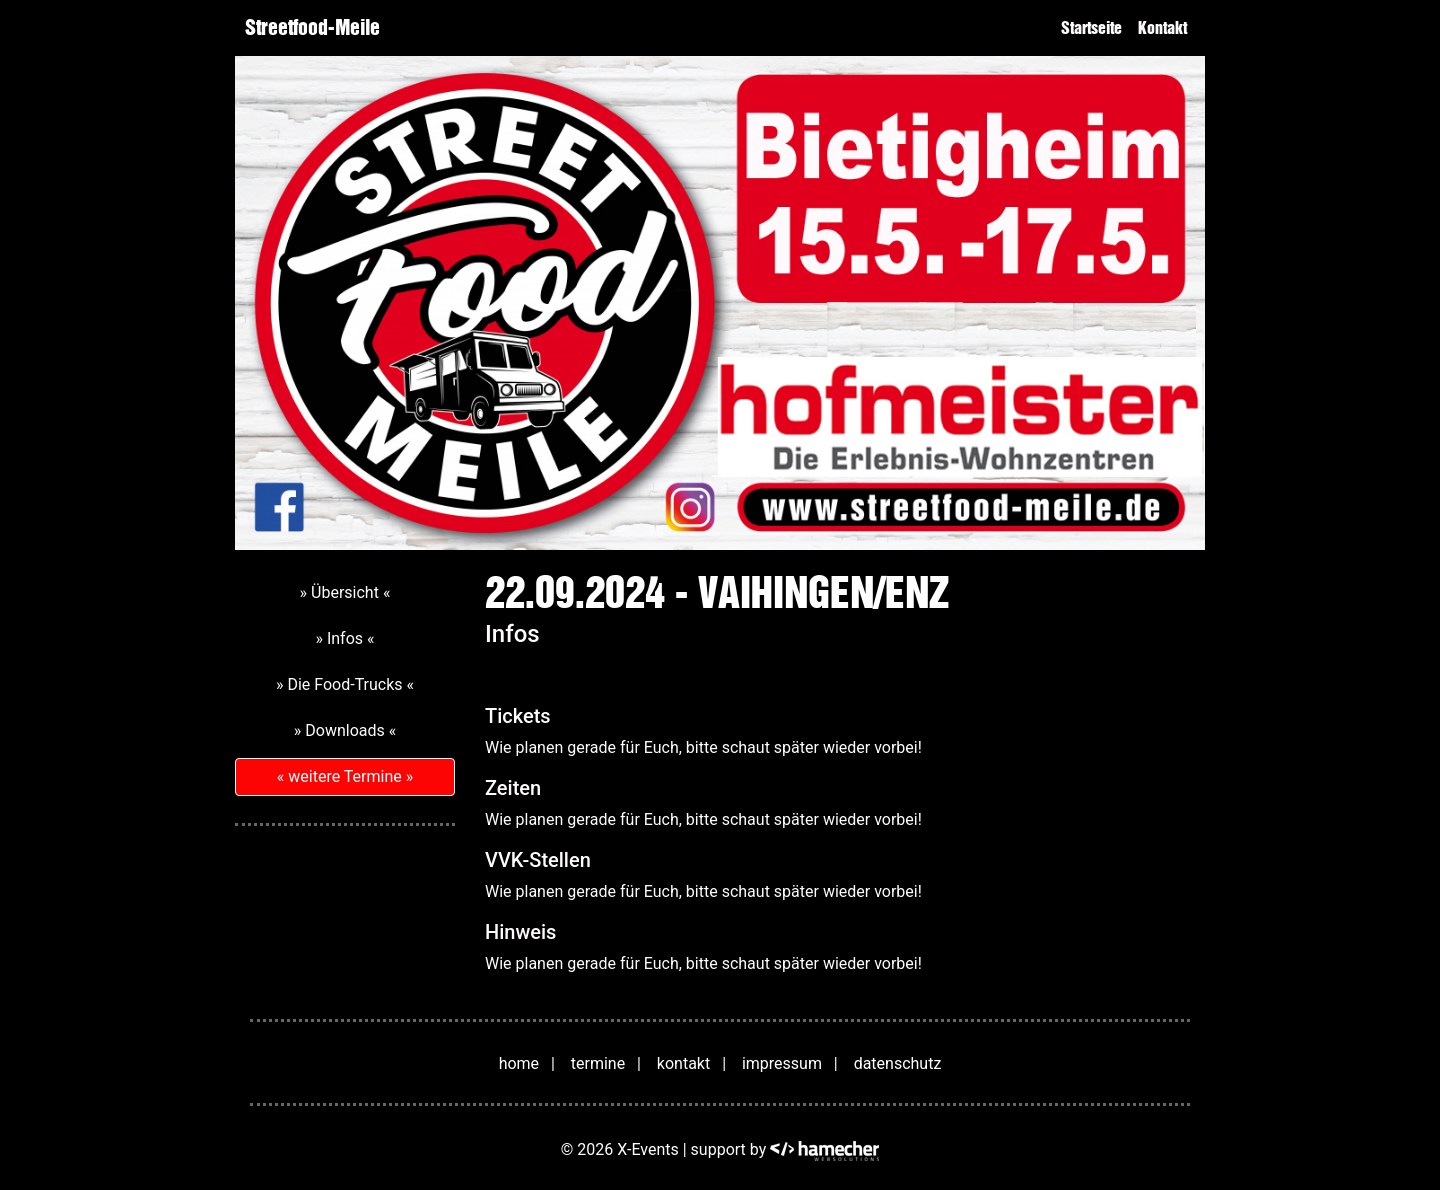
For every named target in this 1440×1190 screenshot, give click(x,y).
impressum (782, 1063)
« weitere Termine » (345, 776)
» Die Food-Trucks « (345, 684)
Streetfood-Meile (312, 27)
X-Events (647, 1150)
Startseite (1091, 28)
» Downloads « (345, 730)
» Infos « (344, 638)
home (519, 1063)
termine (598, 1063)
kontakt (683, 1063)
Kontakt (1162, 28)
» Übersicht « (345, 592)
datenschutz (898, 1063)
